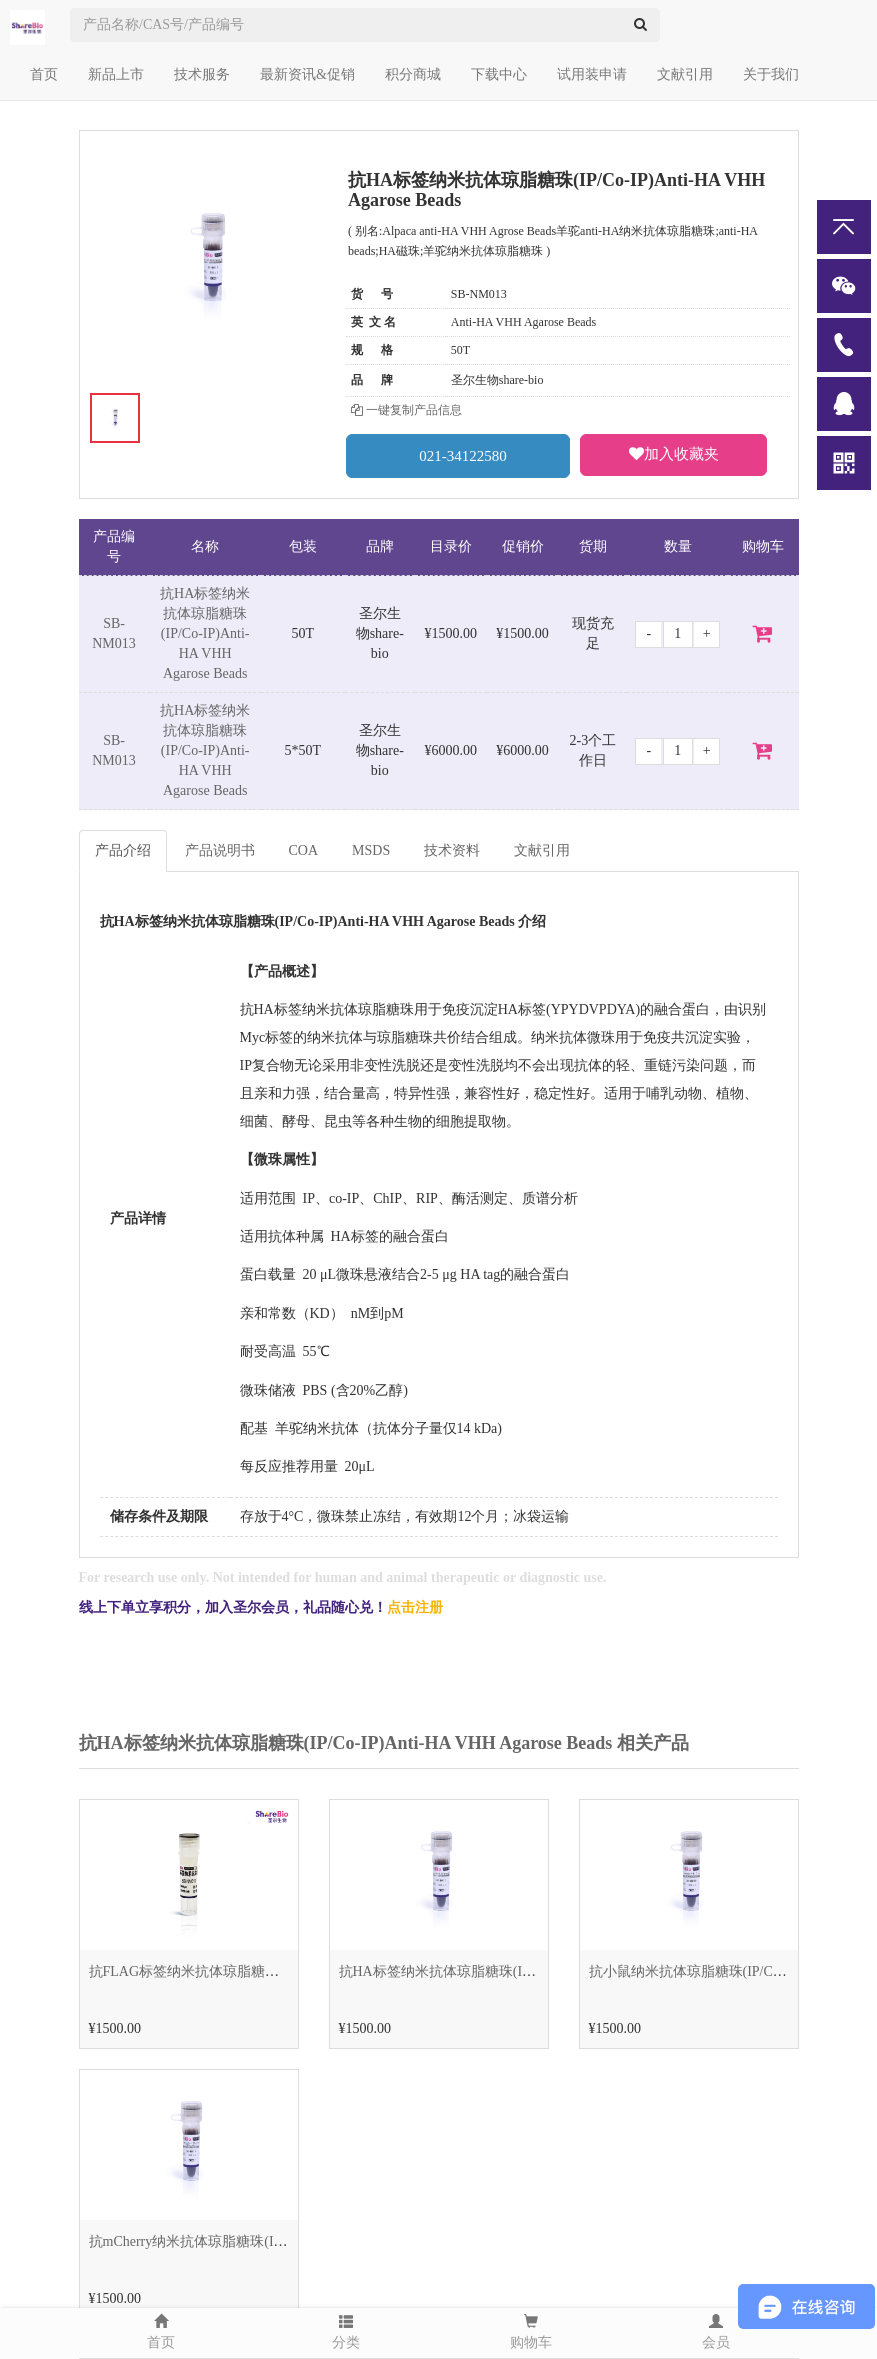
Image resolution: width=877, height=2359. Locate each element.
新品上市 (116, 74)
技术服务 (202, 74)
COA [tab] (304, 850)
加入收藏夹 (674, 454)
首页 (44, 74)
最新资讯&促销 (307, 74)
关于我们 (771, 74)
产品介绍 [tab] (123, 850)
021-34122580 (458, 455)
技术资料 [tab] (452, 850)
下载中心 (499, 74)
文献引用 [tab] (542, 850)
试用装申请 (592, 74)
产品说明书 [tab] (220, 850)
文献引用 (685, 74)
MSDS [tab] (371, 850)
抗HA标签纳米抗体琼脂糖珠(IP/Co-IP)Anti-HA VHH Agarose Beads (205, 633)
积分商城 (413, 74)
